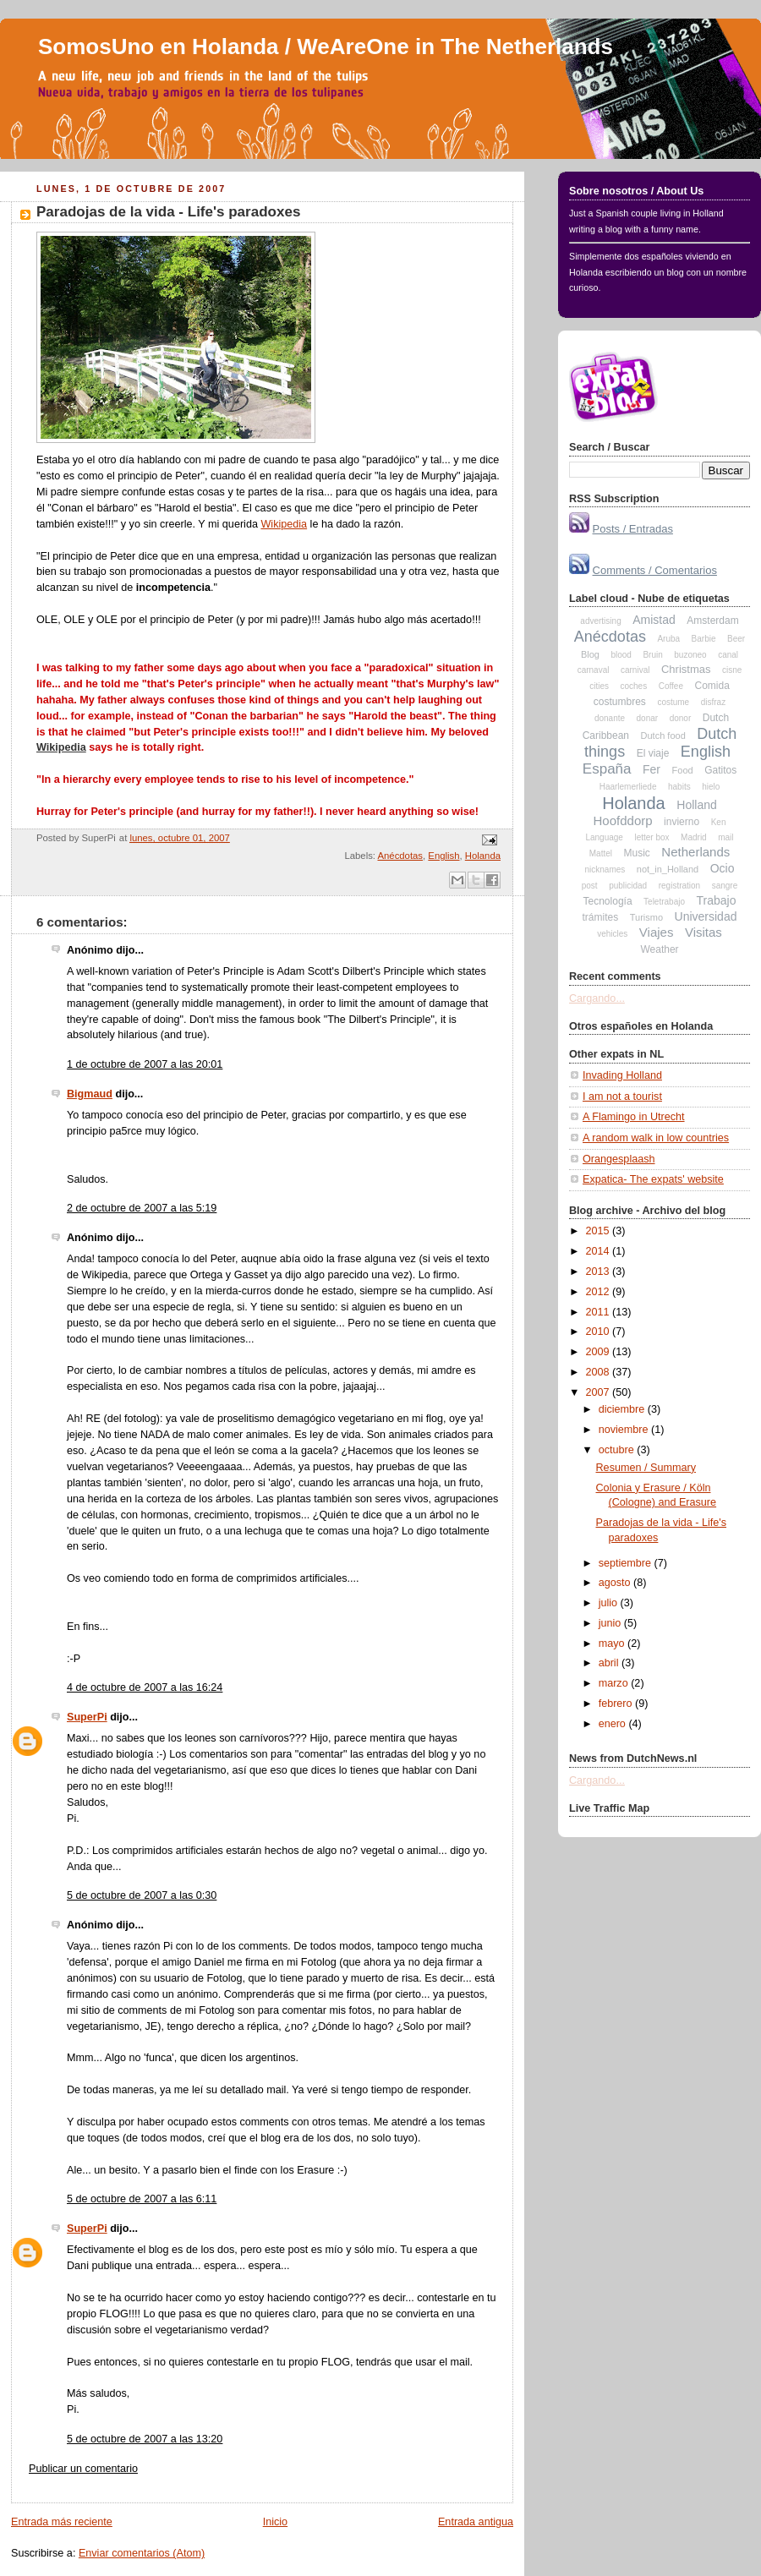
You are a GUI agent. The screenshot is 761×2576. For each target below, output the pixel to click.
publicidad (628, 885)
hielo (711, 786)
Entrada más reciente (61, 2522)
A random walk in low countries (656, 1138)
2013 (599, 1271)
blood (620, 654)
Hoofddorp (623, 820)
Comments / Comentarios (655, 570)
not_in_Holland (667, 869)
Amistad (654, 619)
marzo (615, 1683)
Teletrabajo (664, 901)
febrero (617, 1703)
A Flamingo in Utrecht (634, 1117)
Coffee (671, 686)
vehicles (612, 933)
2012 (599, 1292)
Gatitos (720, 770)
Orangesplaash (619, 1159)
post (590, 885)
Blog (590, 654)
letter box (651, 837)
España (607, 769)
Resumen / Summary (646, 1468)
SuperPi (87, 1717)
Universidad (706, 916)
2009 (599, 1352)
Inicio (275, 2522)
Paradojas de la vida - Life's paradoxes (168, 212)
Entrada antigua (475, 2522)
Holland (696, 805)
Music (637, 853)
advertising (600, 621)
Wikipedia (283, 524)
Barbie (704, 638)
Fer (651, 769)
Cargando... (597, 998)
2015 (599, 1231)
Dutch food (663, 735)
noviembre (625, 1430)
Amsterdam (712, 620)
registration (679, 885)
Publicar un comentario (83, 2469)
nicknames (604, 869)
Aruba (668, 638)
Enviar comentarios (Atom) (142, 2553)
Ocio (722, 868)
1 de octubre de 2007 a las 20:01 (144, 1064)
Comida (711, 686)
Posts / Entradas (633, 528)
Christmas (686, 669)
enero (614, 1724)
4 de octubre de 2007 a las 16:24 (144, 1687)
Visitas (703, 932)
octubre (618, 1450)
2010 (599, 1331)
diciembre (623, 1409)
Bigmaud (89, 1094)
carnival (635, 670)
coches (633, 686)
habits (679, 786)
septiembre (626, 1563)
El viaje (653, 753)
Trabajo (716, 900)
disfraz (713, 702)
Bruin (652, 654)
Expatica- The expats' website (653, 1179)
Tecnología (607, 901)
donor (681, 718)
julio (610, 1603)
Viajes (656, 932)
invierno (681, 822)
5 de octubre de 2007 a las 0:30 (141, 1895)
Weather (659, 949)
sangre (725, 885)
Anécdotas (401, 855)
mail (725, 837)
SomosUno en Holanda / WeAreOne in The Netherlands (325, 46)
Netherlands (695, 852)
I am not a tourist (622, 1096)
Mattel (600, 853)
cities (599, 686)
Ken (718, 822)
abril (610, 1663)
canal (728, 654)
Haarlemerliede (628, 786)
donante (609, 718)
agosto (616, 1583)
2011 (599, 1312)
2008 (599, 1372)
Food (682, 770)
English (443, 855)
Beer (736, 638)
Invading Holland (622, 1075)
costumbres (620, 702)
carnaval (594, 670)
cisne (732, 670)
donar (648, 718)
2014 (599, 1251)
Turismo (646, 917)
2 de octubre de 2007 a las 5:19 (141, 1208)
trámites (601, 917)
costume (673, 702)
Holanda (483, 855)
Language (604, 837)
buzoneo (690, 654)
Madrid (694, 837)
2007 (599, 1392)
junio (611, 1623)
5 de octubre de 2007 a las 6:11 (141, 2199)
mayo (613, 1643)
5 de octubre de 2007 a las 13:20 (144, 2439)
